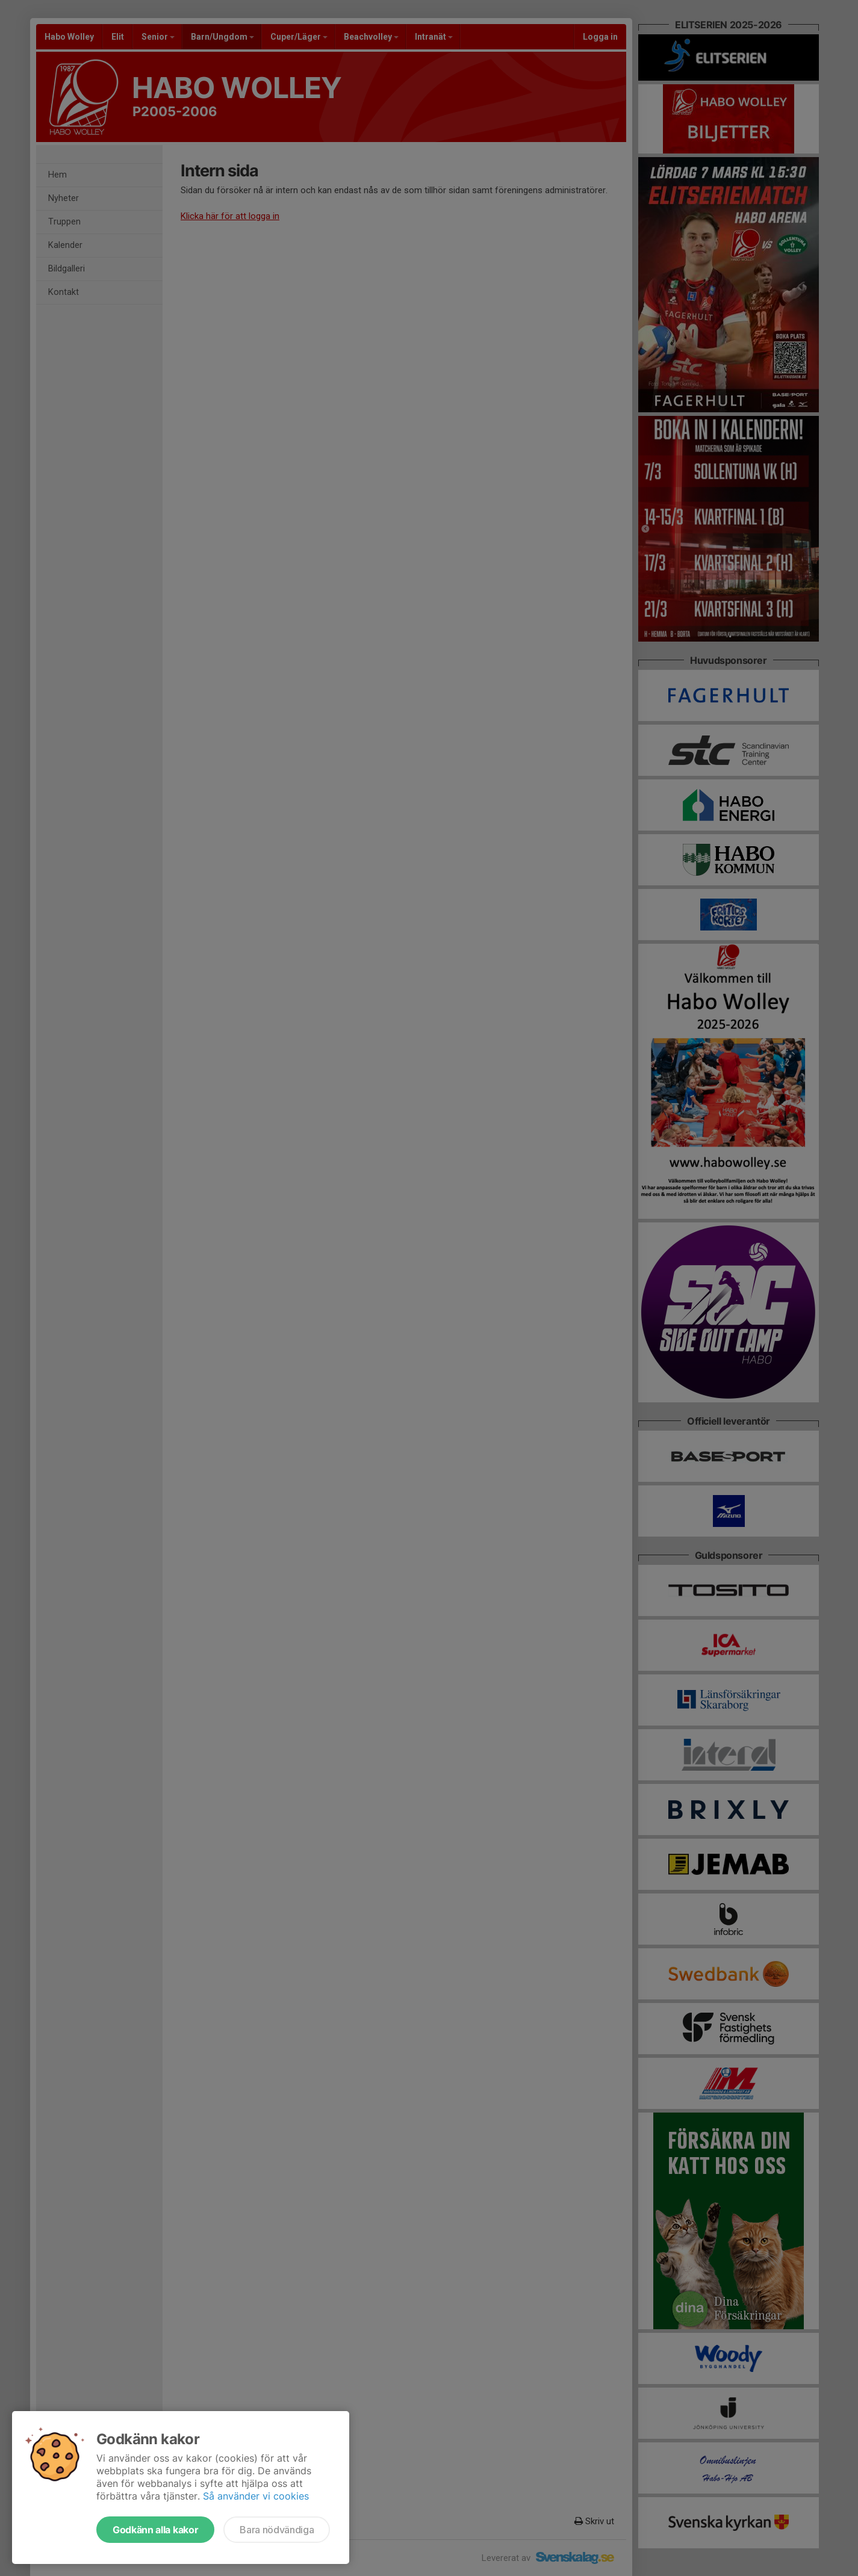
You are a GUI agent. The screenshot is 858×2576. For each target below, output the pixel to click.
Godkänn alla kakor (155, 2530)
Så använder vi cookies (256, 2496)
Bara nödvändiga (277, 2530)
